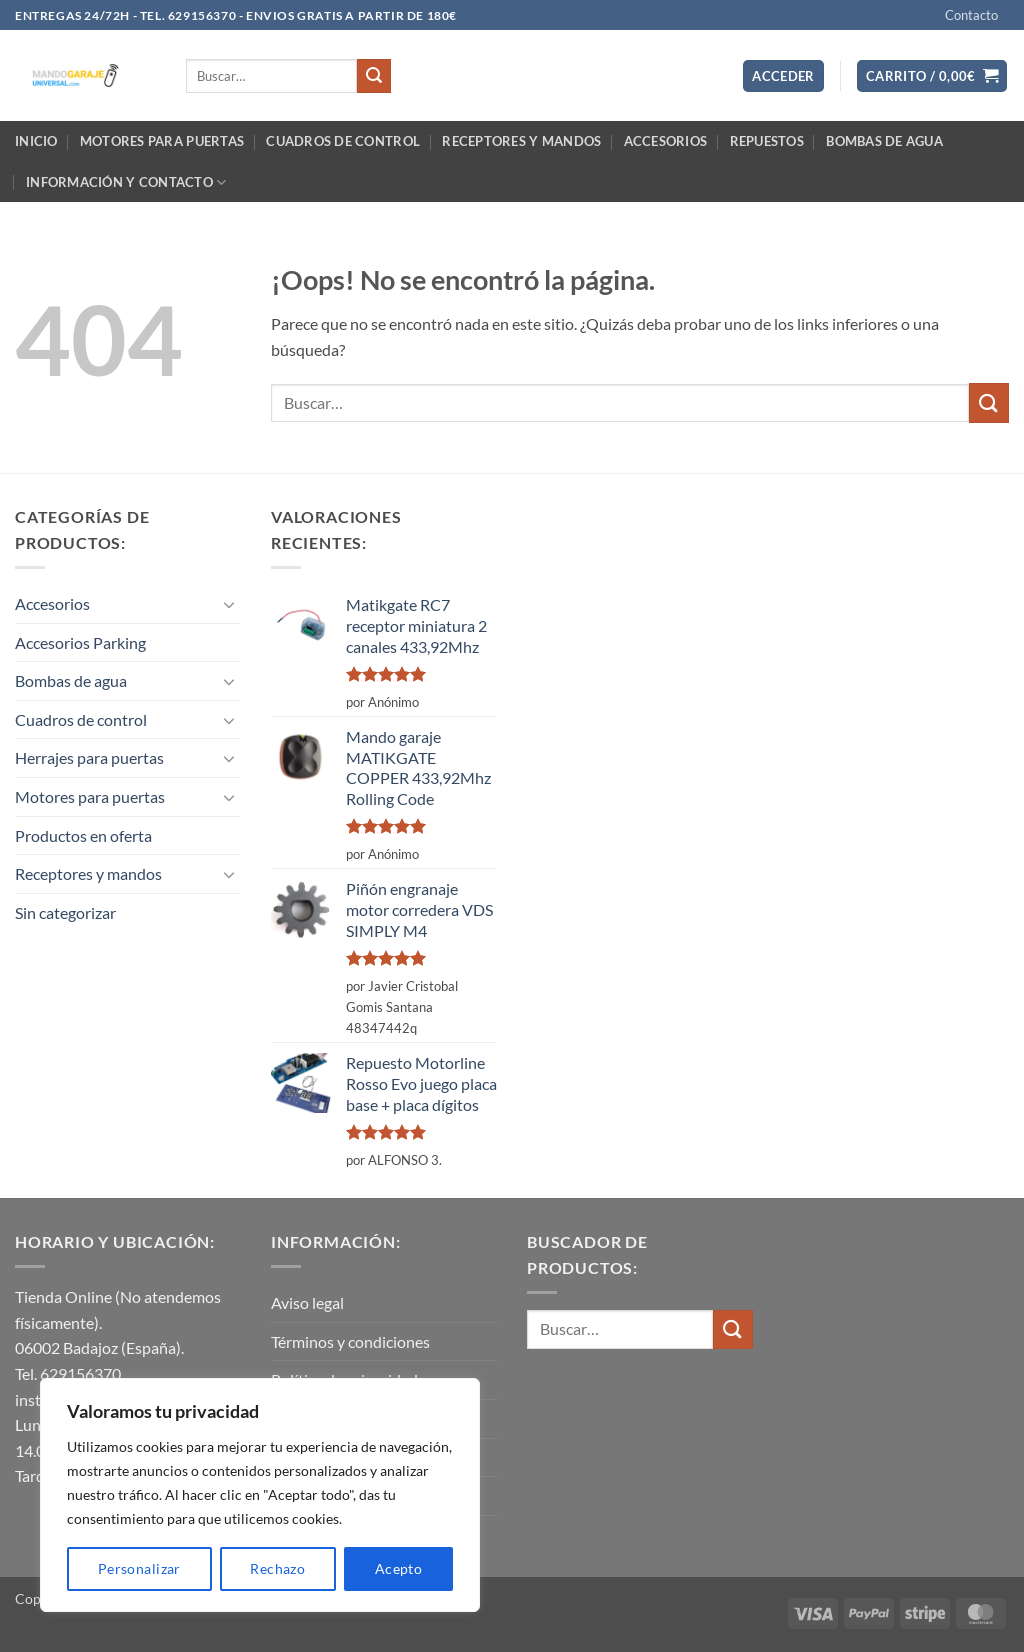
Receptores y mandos (521, 141)
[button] (783, 76)
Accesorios (666, 141)
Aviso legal (307, 1302)
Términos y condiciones (350, 1341)
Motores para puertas (162, 141)
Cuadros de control (343, 141)
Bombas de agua (884, 141)
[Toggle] (229, 604)
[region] (260, 1495)
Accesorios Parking (80, 642)
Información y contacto (126, 182)
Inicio (36, 141)
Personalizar (139, 1568)
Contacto (971, 15)
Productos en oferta (83, 835)
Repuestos (767, 141)
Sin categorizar (65, 912)
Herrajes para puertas (89, 757)
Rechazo (277, 1568)
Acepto (399, 1568)
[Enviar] (374, 76)
